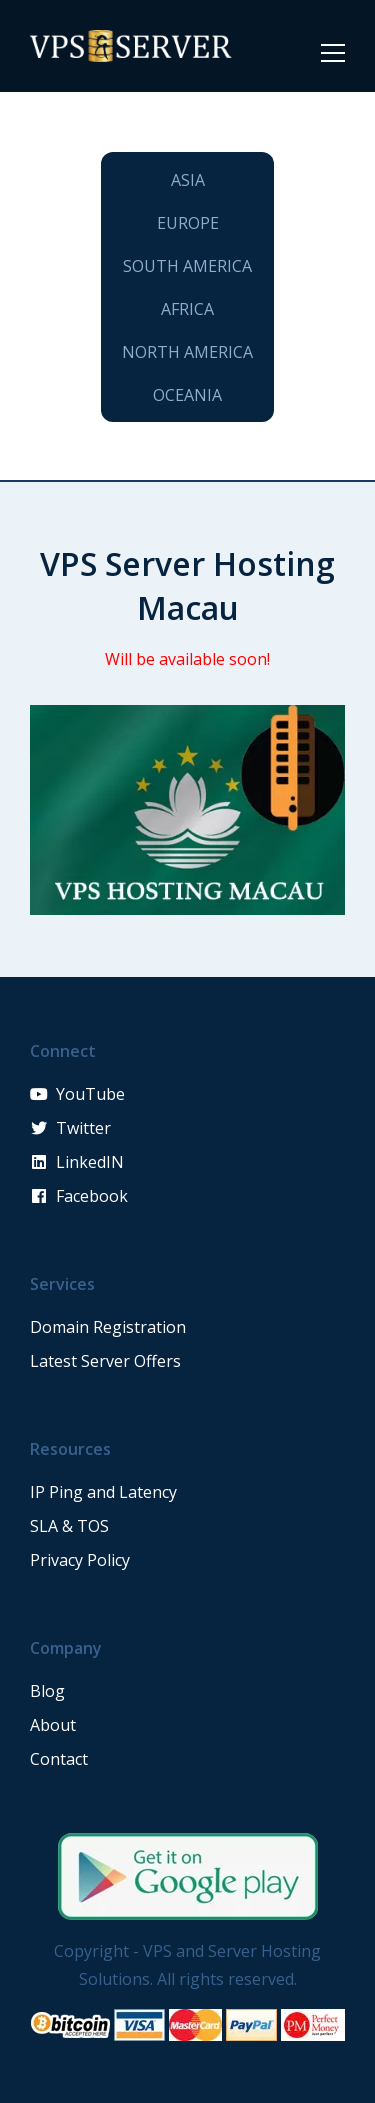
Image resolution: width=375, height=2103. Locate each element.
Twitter (70, 1128)
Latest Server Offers (105, 1361)
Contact (59, 1759)
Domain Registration (108, 1327)
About (53, 1725)
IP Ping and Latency (103, 1492)
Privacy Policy (80, 1560)
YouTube (77, 1094)
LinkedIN (77, 1162)
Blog (47, 1691)
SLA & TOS (69, 1526)
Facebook (79, 1196)
